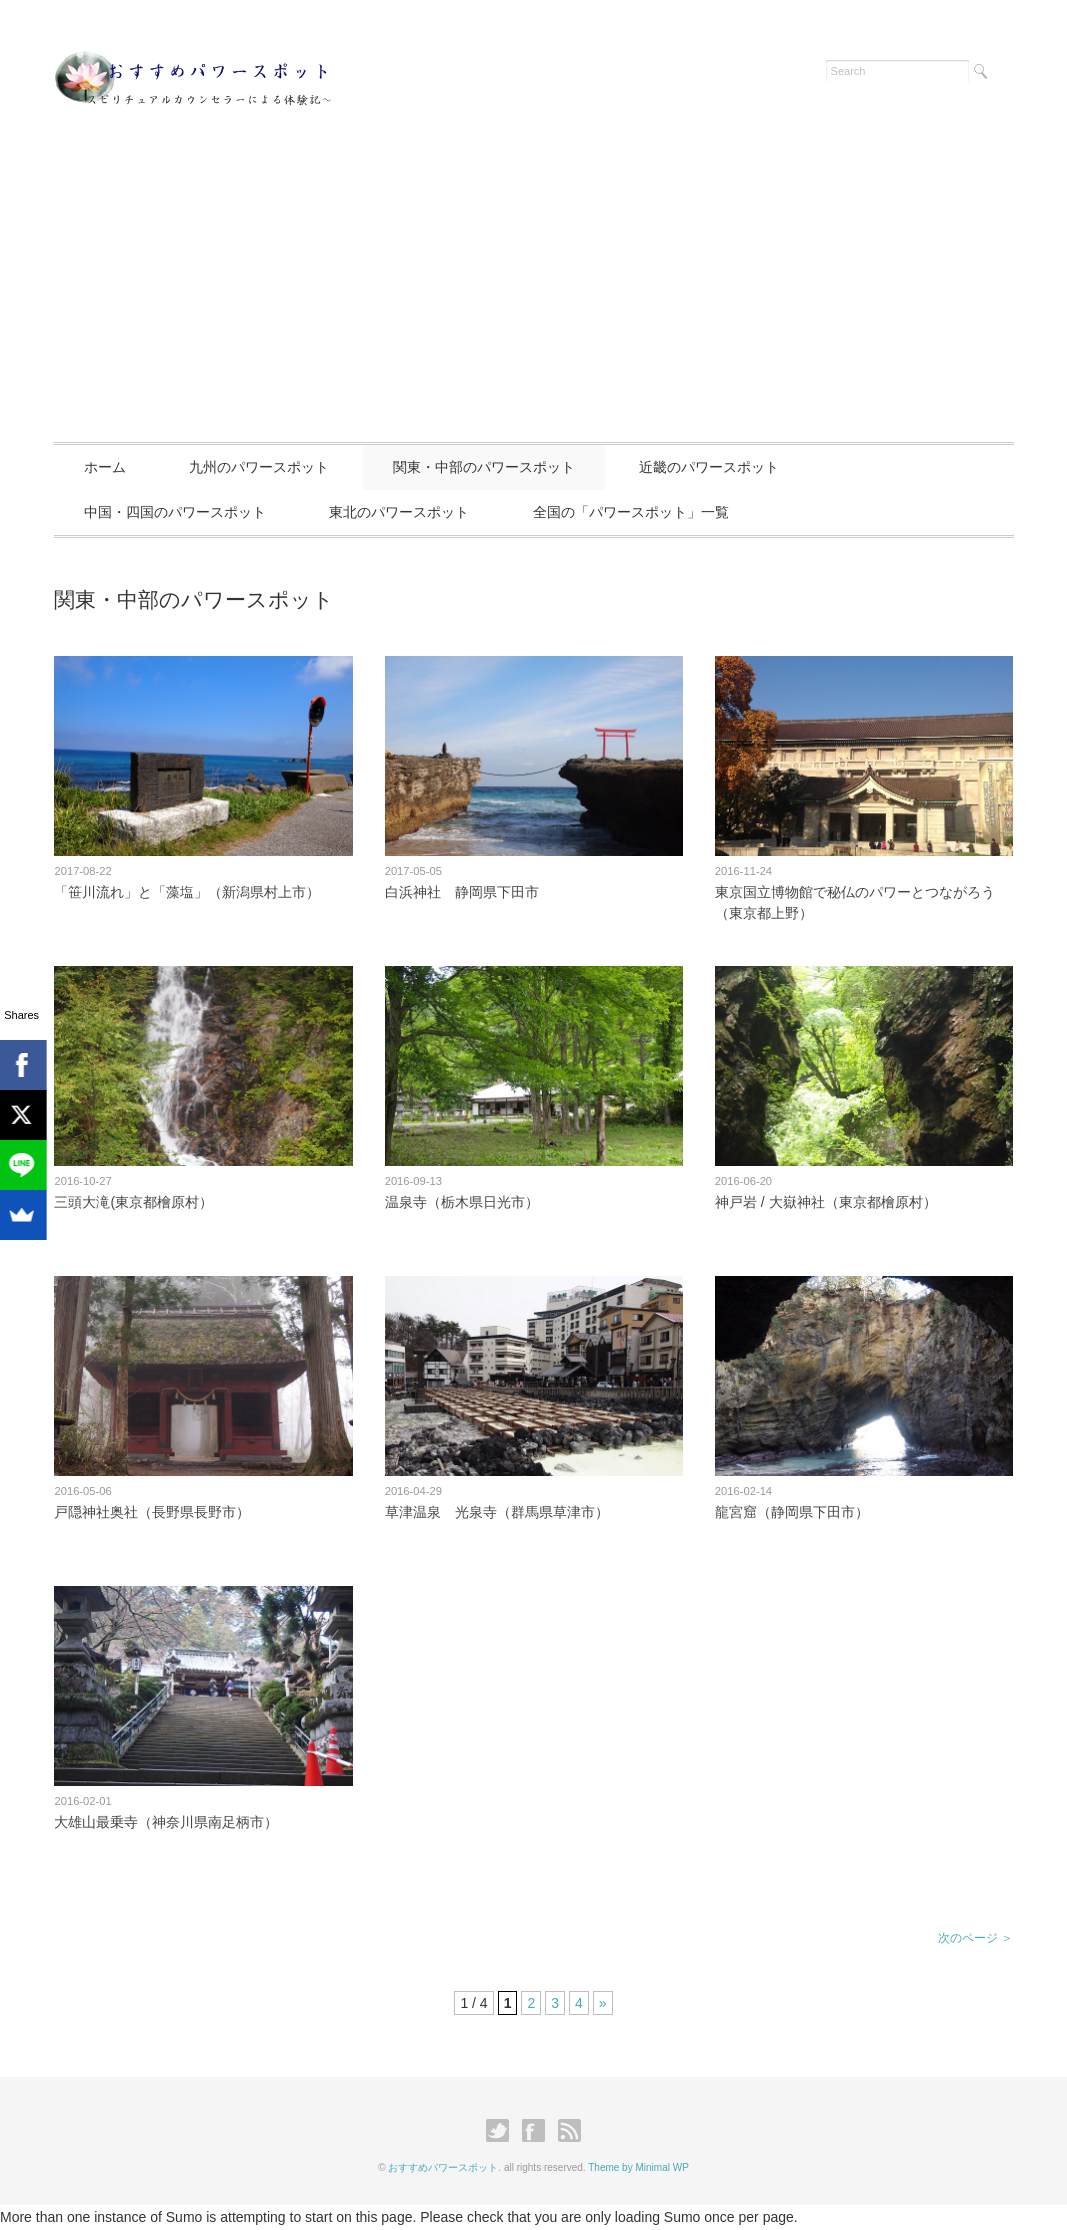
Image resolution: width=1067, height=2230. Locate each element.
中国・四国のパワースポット (175, 512)
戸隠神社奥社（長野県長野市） (152, 1512)
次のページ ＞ (975, 1938)
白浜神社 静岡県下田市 (462, 892)
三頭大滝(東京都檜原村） (133, 1202)
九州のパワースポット (259, 467)
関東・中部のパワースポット (484, 467)
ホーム (105, 467)
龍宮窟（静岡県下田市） (792, 1512)
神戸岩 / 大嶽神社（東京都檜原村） (826, 1202)
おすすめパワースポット (443, 2167)
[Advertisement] (533, 292)
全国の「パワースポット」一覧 (631, 512)
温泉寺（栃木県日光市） (462, 1202)
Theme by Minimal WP (638, 2167)
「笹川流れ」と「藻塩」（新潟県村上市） (187, 892)
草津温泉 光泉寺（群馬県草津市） (497, 1512)
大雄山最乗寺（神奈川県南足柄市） (166, 1822)
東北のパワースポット (399, 512)
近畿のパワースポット (709, 467)
